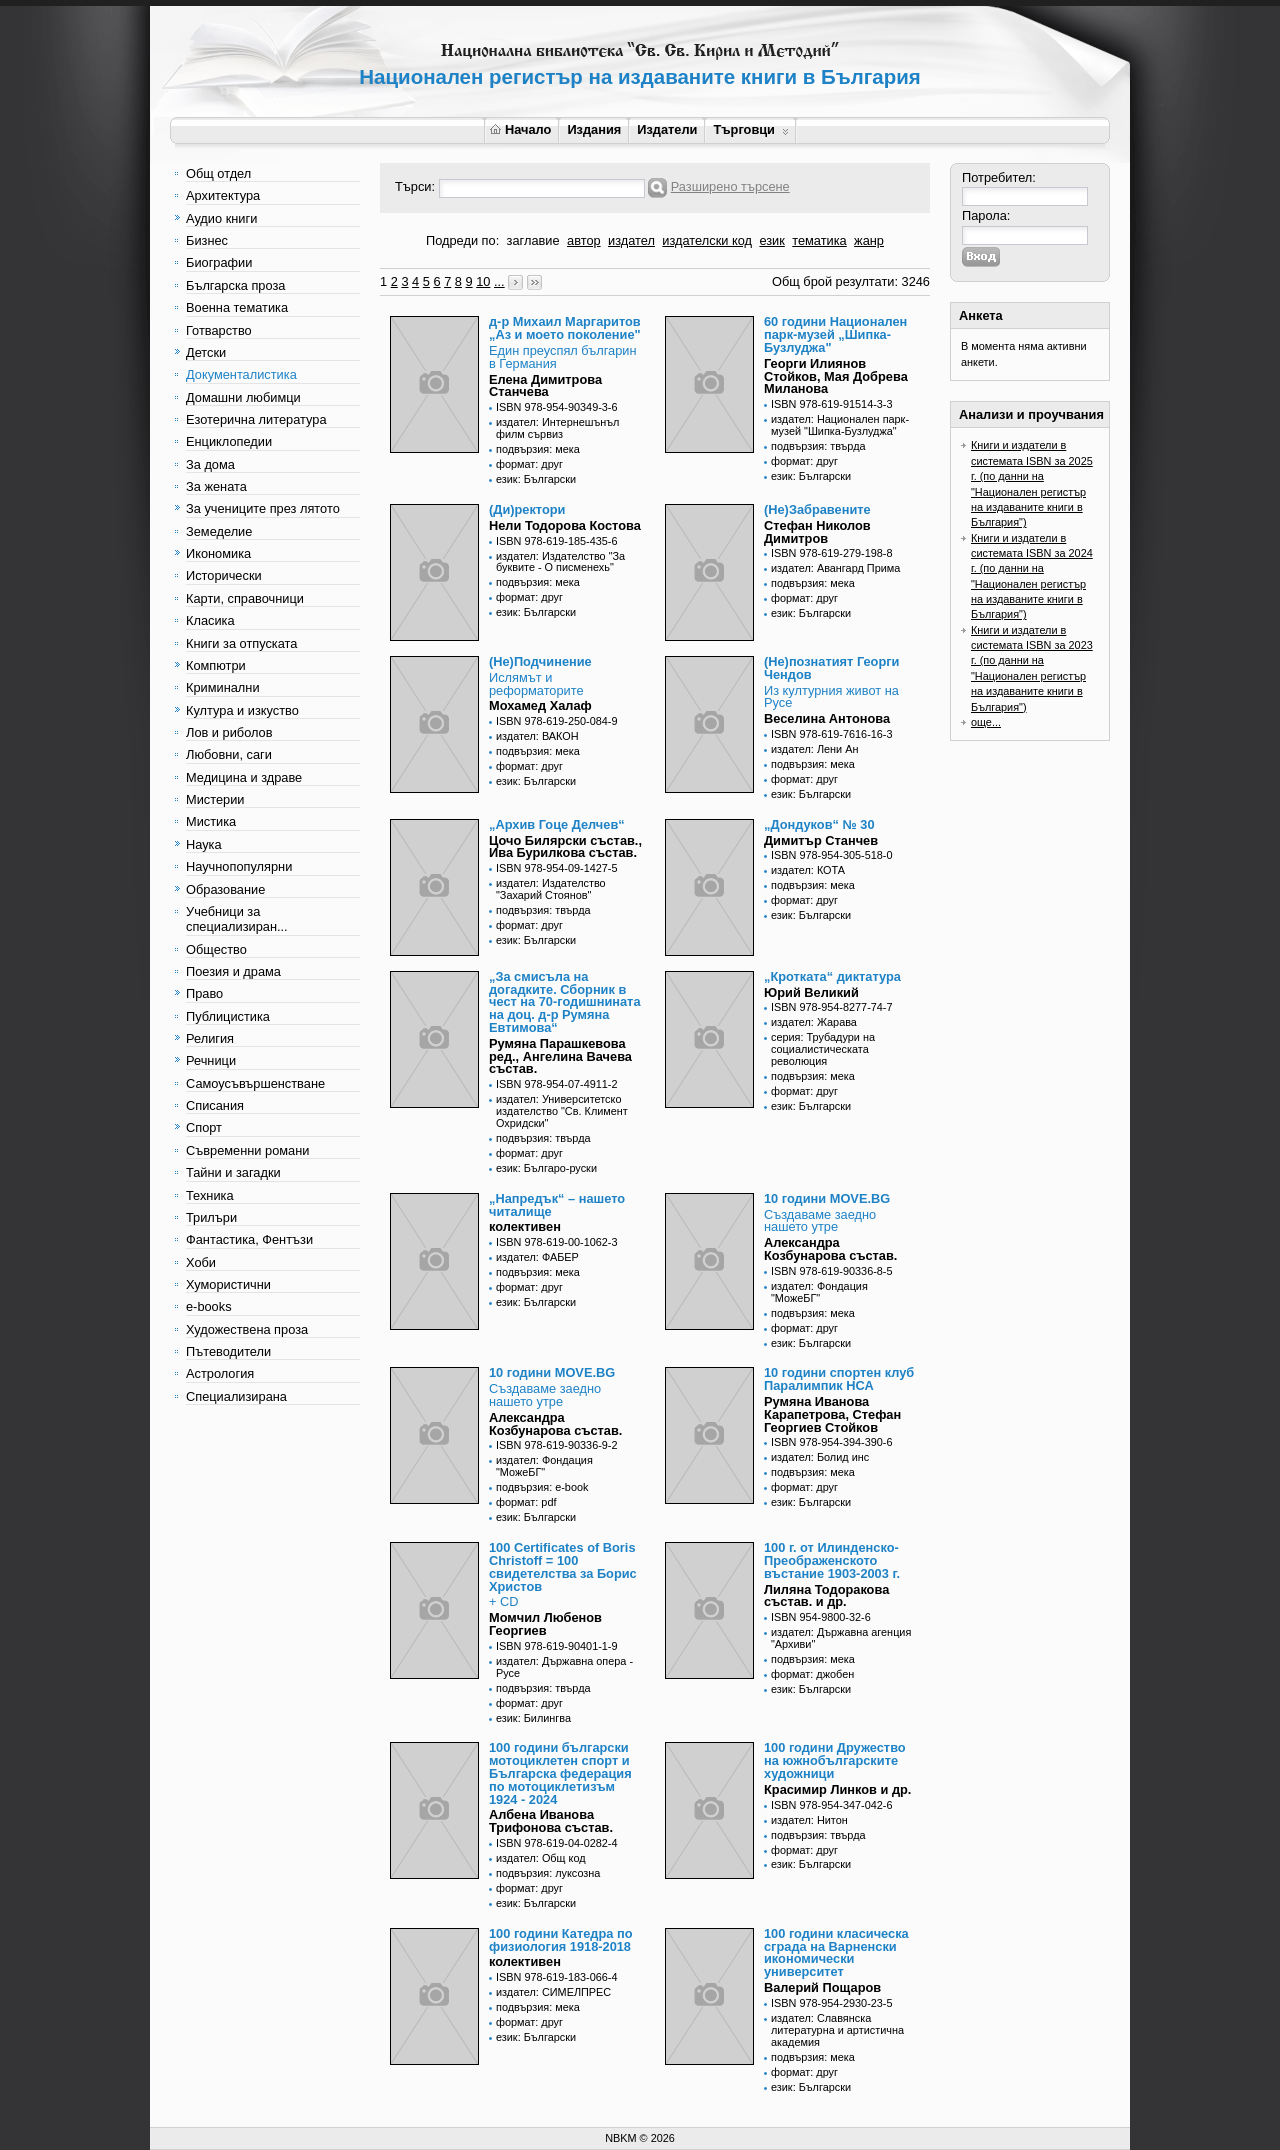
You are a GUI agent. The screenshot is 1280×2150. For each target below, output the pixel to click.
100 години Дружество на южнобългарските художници (835, 1760)
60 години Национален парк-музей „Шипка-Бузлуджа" (835, 334)
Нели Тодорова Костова (565, 525)
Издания (594, 129)
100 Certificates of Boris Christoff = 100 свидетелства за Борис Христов (563, 1566)
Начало (520, 129)
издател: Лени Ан (814, 749)
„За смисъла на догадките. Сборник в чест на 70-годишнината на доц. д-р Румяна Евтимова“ (565, 1002)
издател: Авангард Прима (835, 568)
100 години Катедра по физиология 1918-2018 (560, 1940)
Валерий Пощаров (822, 1987)
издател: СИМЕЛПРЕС (553, 1992)
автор (584, 240)
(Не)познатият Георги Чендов (831, 668)
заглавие (533, 240)
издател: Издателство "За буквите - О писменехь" (560, 562)
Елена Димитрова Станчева (545, 386)
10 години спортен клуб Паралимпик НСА (839, 1379)
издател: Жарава (814, 1022)
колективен (525, 1226)
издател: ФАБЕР (537, 1257)
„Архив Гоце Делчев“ (557, 824)
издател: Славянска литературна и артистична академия (837, 2030)
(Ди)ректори (527, 509)
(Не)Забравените (817, 509)
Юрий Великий (811, 992)
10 (483, 281)
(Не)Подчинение (540, 661)
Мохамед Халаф (540, 705)
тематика (819, 240)
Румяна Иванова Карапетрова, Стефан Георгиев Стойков (832, 1414)
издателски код (707, 240)
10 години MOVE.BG (827, 1198)
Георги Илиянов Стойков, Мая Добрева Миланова (836, 376)
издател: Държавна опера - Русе (564, 1667)
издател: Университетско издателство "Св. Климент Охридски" (562, 1111)
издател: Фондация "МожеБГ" (819, 1292)
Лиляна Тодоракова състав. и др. (826, 1596)
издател (631, 240)
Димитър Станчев (821, 840)
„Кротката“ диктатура (832, 976)
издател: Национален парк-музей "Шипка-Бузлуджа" (840, 425)
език (771, 240)
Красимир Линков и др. (837, 1789)
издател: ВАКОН (537, 736)
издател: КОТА (808, 870)
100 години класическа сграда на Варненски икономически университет (836, 1952)
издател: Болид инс (820, 1457)
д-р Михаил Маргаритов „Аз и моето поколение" (565, 328)
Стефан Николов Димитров (817, 532)
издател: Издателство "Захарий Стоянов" (551, 889)
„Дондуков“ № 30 (819, 824)
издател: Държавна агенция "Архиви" (841, 1638)
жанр (869, 240)
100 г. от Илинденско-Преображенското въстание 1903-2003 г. (832, 1560)
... (499, 281)
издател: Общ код (541, 1858)
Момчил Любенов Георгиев (545, 1624)
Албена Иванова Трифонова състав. (551, 1821)
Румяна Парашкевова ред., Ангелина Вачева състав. (560, 1056)
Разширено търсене (730, 186)
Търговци (750, 129)
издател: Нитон (809, 1820)
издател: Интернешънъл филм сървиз (557, 428)
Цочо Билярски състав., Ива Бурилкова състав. (565, 847)
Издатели (667, 129)
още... (986, 722)
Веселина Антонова (827, 718)
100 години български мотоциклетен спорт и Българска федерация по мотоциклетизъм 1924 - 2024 (560, 1773)
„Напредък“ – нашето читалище (557, 1205)
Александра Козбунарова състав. (830, 1249)
